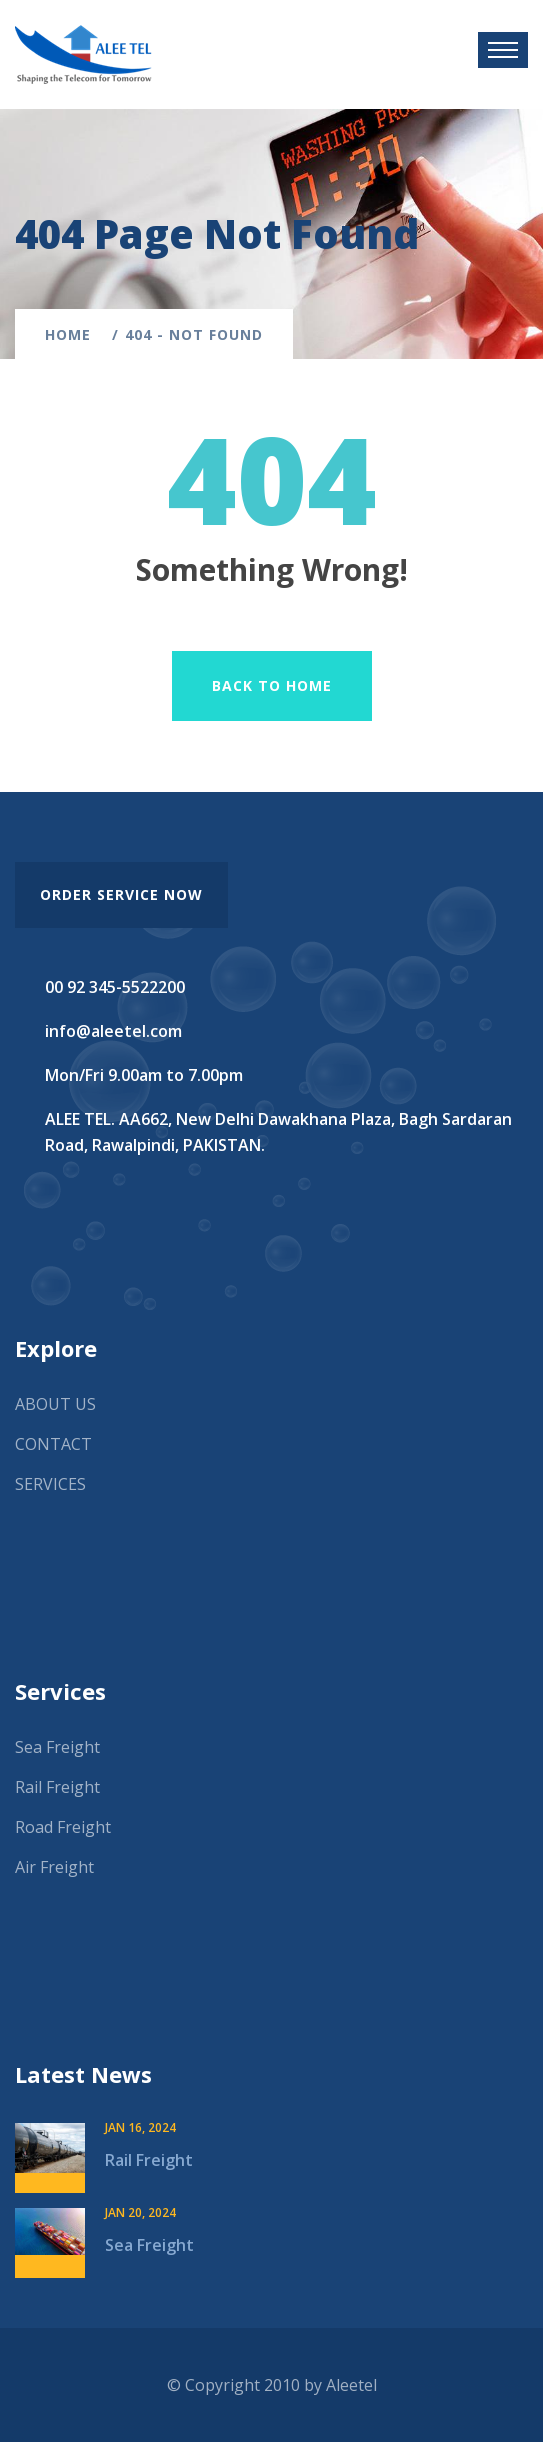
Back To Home (272, 685)
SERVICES (50, 1484)
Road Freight (63, 1827)
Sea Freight (57, 1747)
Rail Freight (57, 1787)
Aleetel (351, 2385)
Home (73, 334)
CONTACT (53, 1444)
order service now (121, 894)
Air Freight (54, 1867)
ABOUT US (55, 1404)
